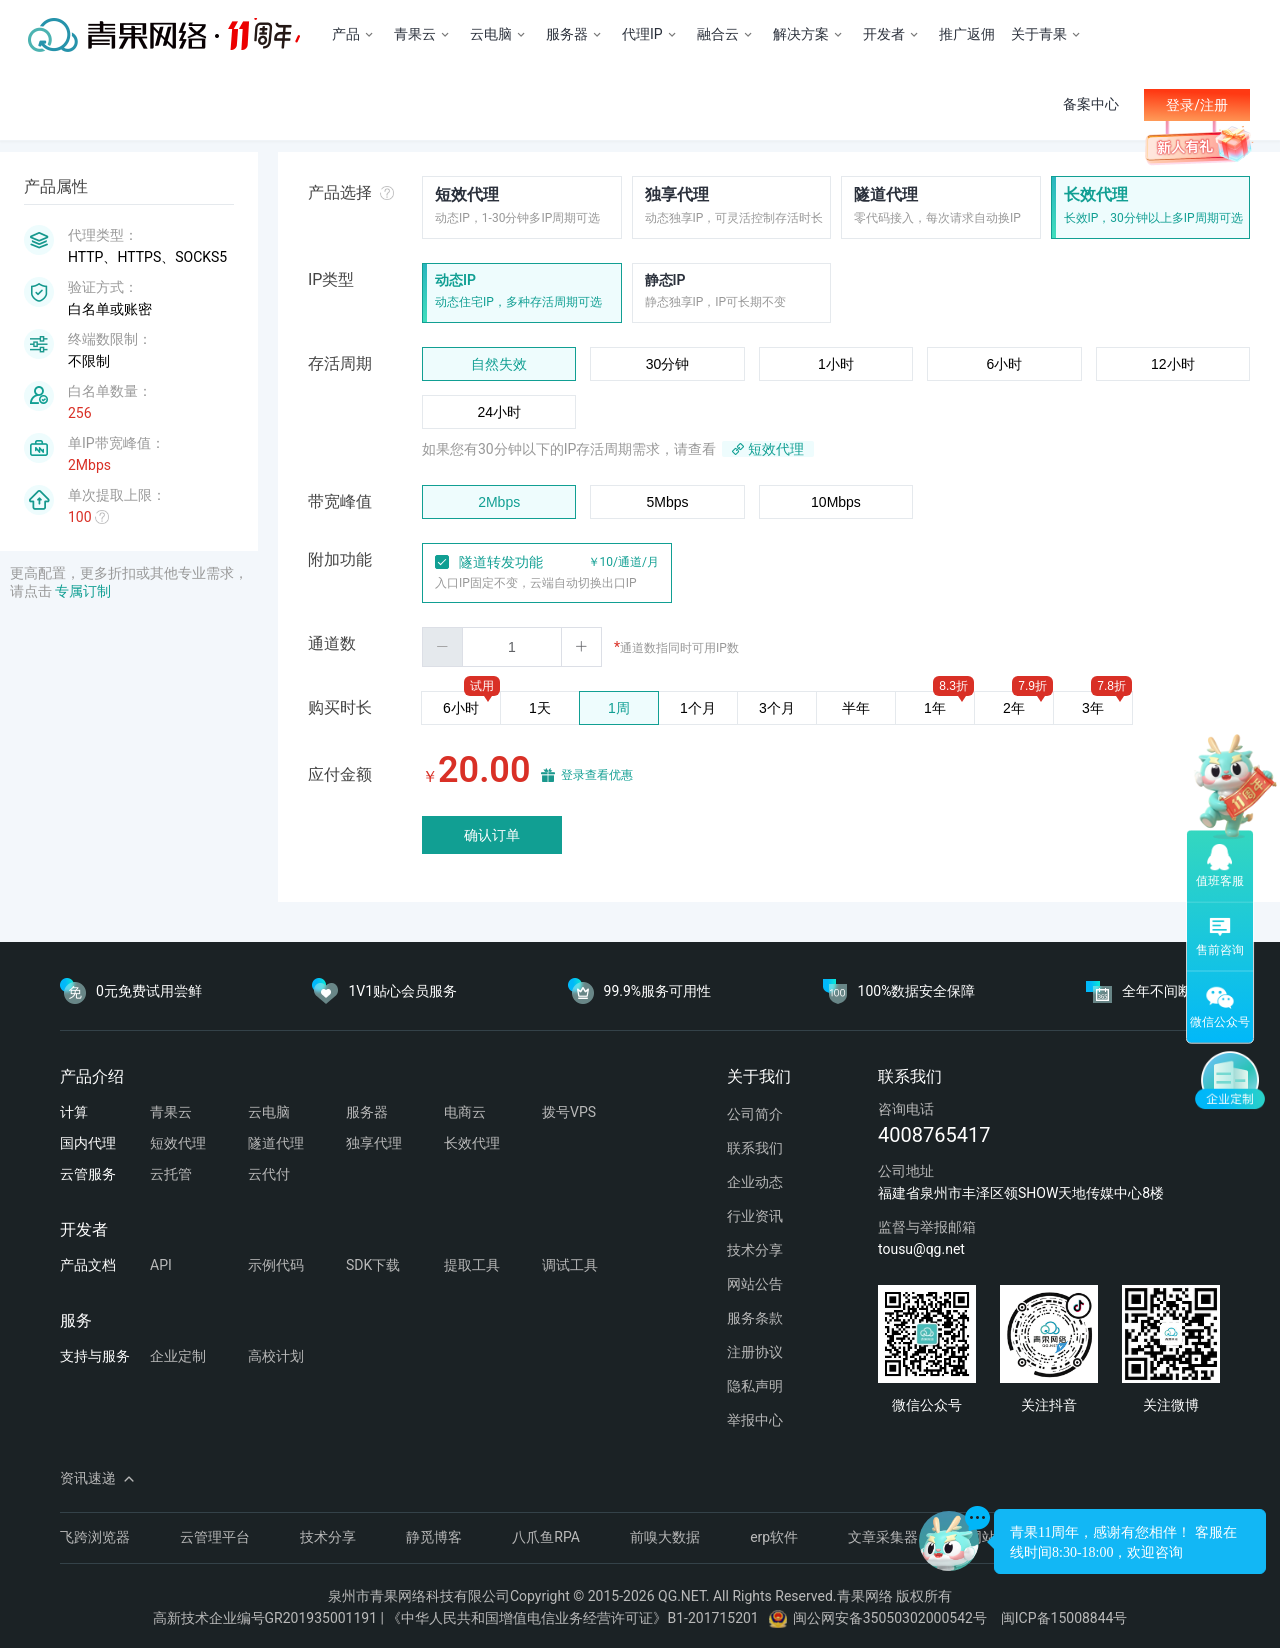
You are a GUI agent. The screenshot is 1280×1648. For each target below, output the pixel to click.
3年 (1093, 708)
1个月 (698, 708)
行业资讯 (755, 1216)
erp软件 (774, 1537)
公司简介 (755, 1114)
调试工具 (570, 1265)
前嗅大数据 (665, 1537)
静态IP (665, 280)
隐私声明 (755, 1386)
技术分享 (755, 1250)
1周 (619, 708)
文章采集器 (883, 1537)
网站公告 (755, 1284)
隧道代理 (886, 194)
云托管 (171, 1174)
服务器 (367, 1112)
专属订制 (83, 591)
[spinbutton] (512, 647)
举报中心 (755, 1420)
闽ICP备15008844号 (1064, 1618)
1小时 (836, 364)
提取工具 (472, 1265)
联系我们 (755, 1148)
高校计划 (276, 1356)
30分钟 (668, 364)
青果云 (171, 1112)
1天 (540, 708)
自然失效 (499, 364)
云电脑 (269, 1112)
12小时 (1173, 364)
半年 (856, 708)
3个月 (777, 708)
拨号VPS (569, 1112)
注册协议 (755, 1352)
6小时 (1004, 364)
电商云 (465, 1112)
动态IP (455, 280)
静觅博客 (434, 1537)
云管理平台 (215, 1537)
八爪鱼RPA (546, 1537)
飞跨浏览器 (95, 1537)
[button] (443, 647)
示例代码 (276, 1265)
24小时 (499, 412)
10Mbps (836, 502)
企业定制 (178, 1356)
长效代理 (1096, 194)
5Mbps (668, 502)
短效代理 (467, 194)
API (161, 1265)
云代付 (269, 1174)
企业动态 (755, 1182)
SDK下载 (373, 1265)
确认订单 (492, 835)
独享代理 (677, 194)
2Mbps (499, 502)
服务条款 (755, 1318)
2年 (1014, 708)
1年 (935, 708)
